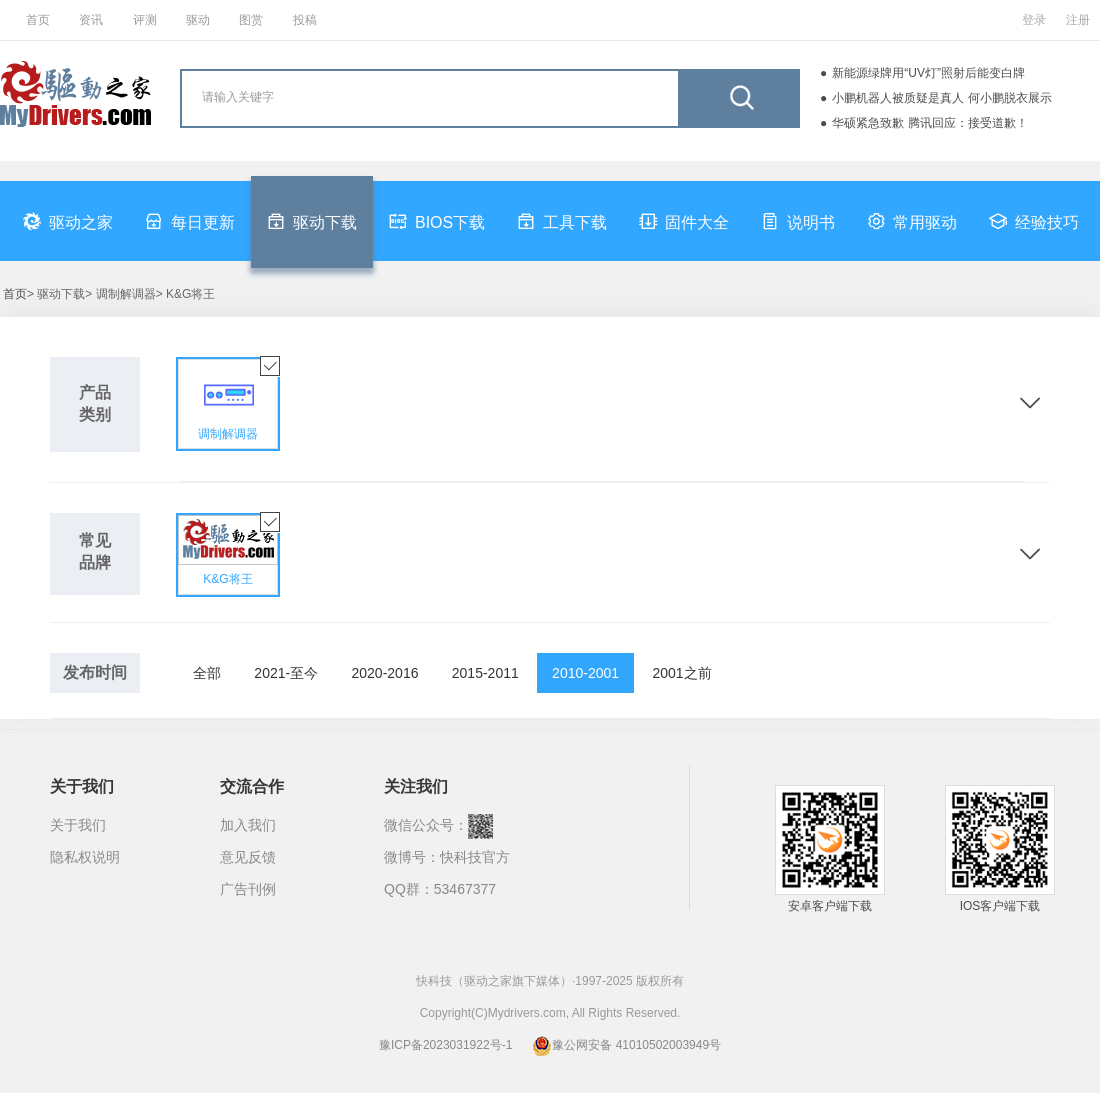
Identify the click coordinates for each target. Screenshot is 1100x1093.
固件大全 (684, 221)
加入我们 (248, 825)
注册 (1078, 20)
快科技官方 (475, 857)
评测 (145, 20)
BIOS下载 (437, 221)
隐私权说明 (85, 857)
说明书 (798, 221)
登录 (1034, 20)
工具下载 (562, 221)
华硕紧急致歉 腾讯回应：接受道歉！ (929, 123)
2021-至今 (286, 673)
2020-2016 (385, 673)
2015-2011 (485, 673)
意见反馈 (248, 857)
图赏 (251, 20)
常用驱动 (912, 221)
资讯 (91, 20)
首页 (38, 20)
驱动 (198, 20)
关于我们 (78, 825)
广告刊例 (248, 889)
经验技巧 (1034, 221)
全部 (207, 673)
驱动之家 (68, 221)
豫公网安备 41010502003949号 (626, 1045)
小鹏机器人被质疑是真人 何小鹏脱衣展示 (941, 98)
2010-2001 (585, 673)
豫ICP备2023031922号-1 (445, 1045)
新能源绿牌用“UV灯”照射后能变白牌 (928, 73)
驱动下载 (312, 221)
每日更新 (190, 221)
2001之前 (681, 673)
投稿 (305, 20)
